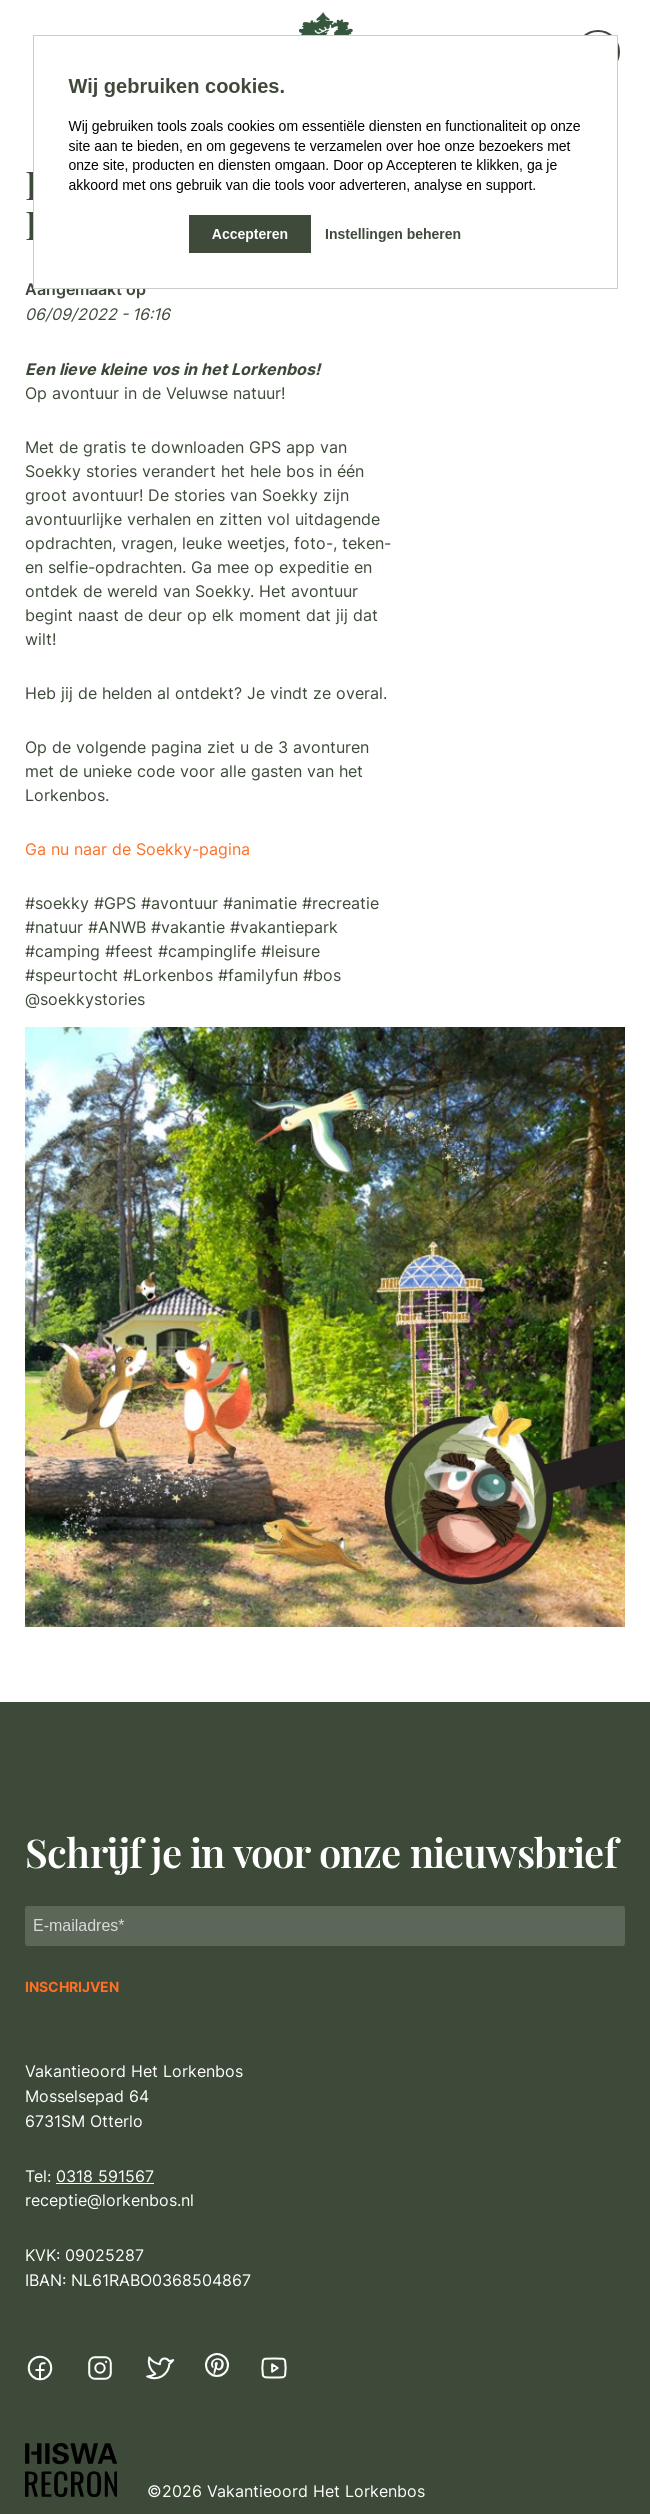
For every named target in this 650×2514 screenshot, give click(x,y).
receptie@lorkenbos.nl (109, 2200)
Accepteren (250, 234)
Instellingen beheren (393, 234)
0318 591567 (105, 2176)
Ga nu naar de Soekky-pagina (137, 849)
